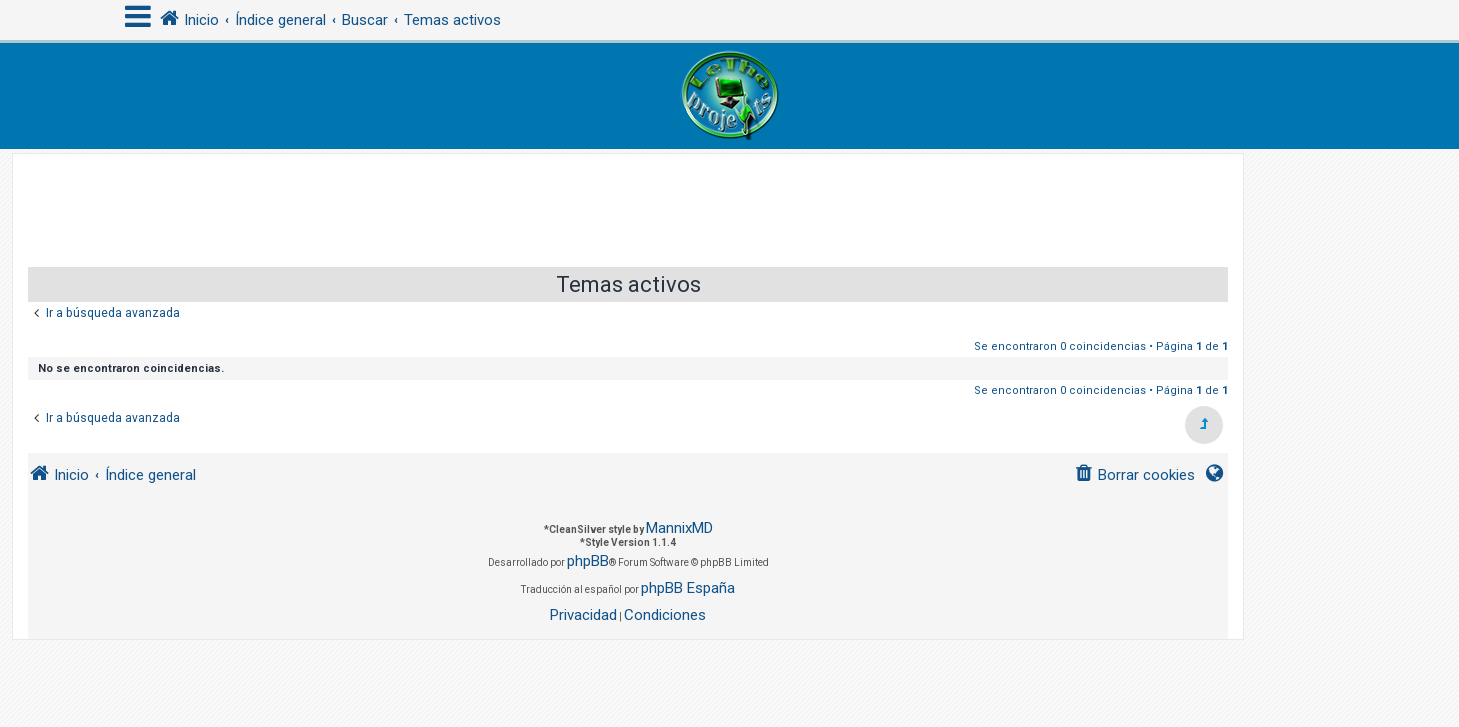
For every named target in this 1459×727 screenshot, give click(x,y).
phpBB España (688, 588)
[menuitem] (1134, 475)
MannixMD (679, 528)
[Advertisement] (628, 199)
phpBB (588, 561)
